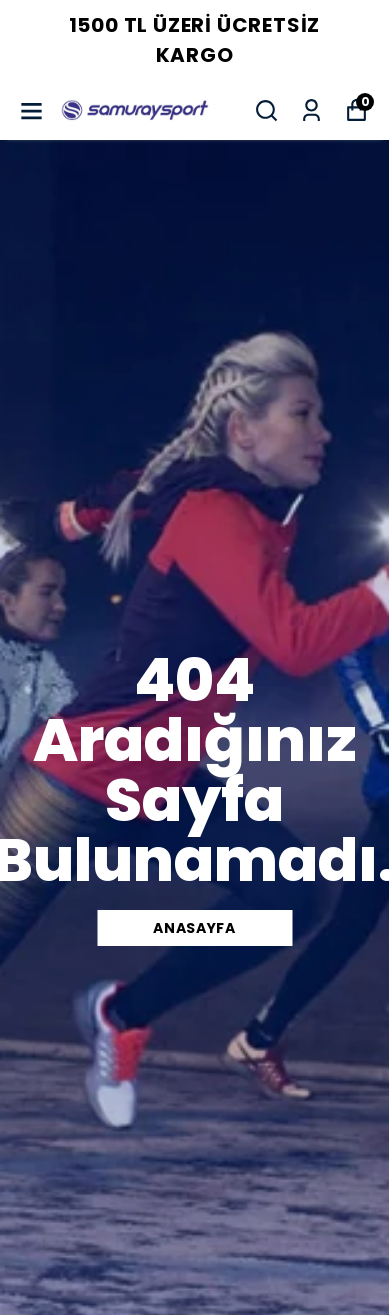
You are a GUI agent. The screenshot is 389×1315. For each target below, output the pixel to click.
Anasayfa (194, 928)
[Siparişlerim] (311, 110)
